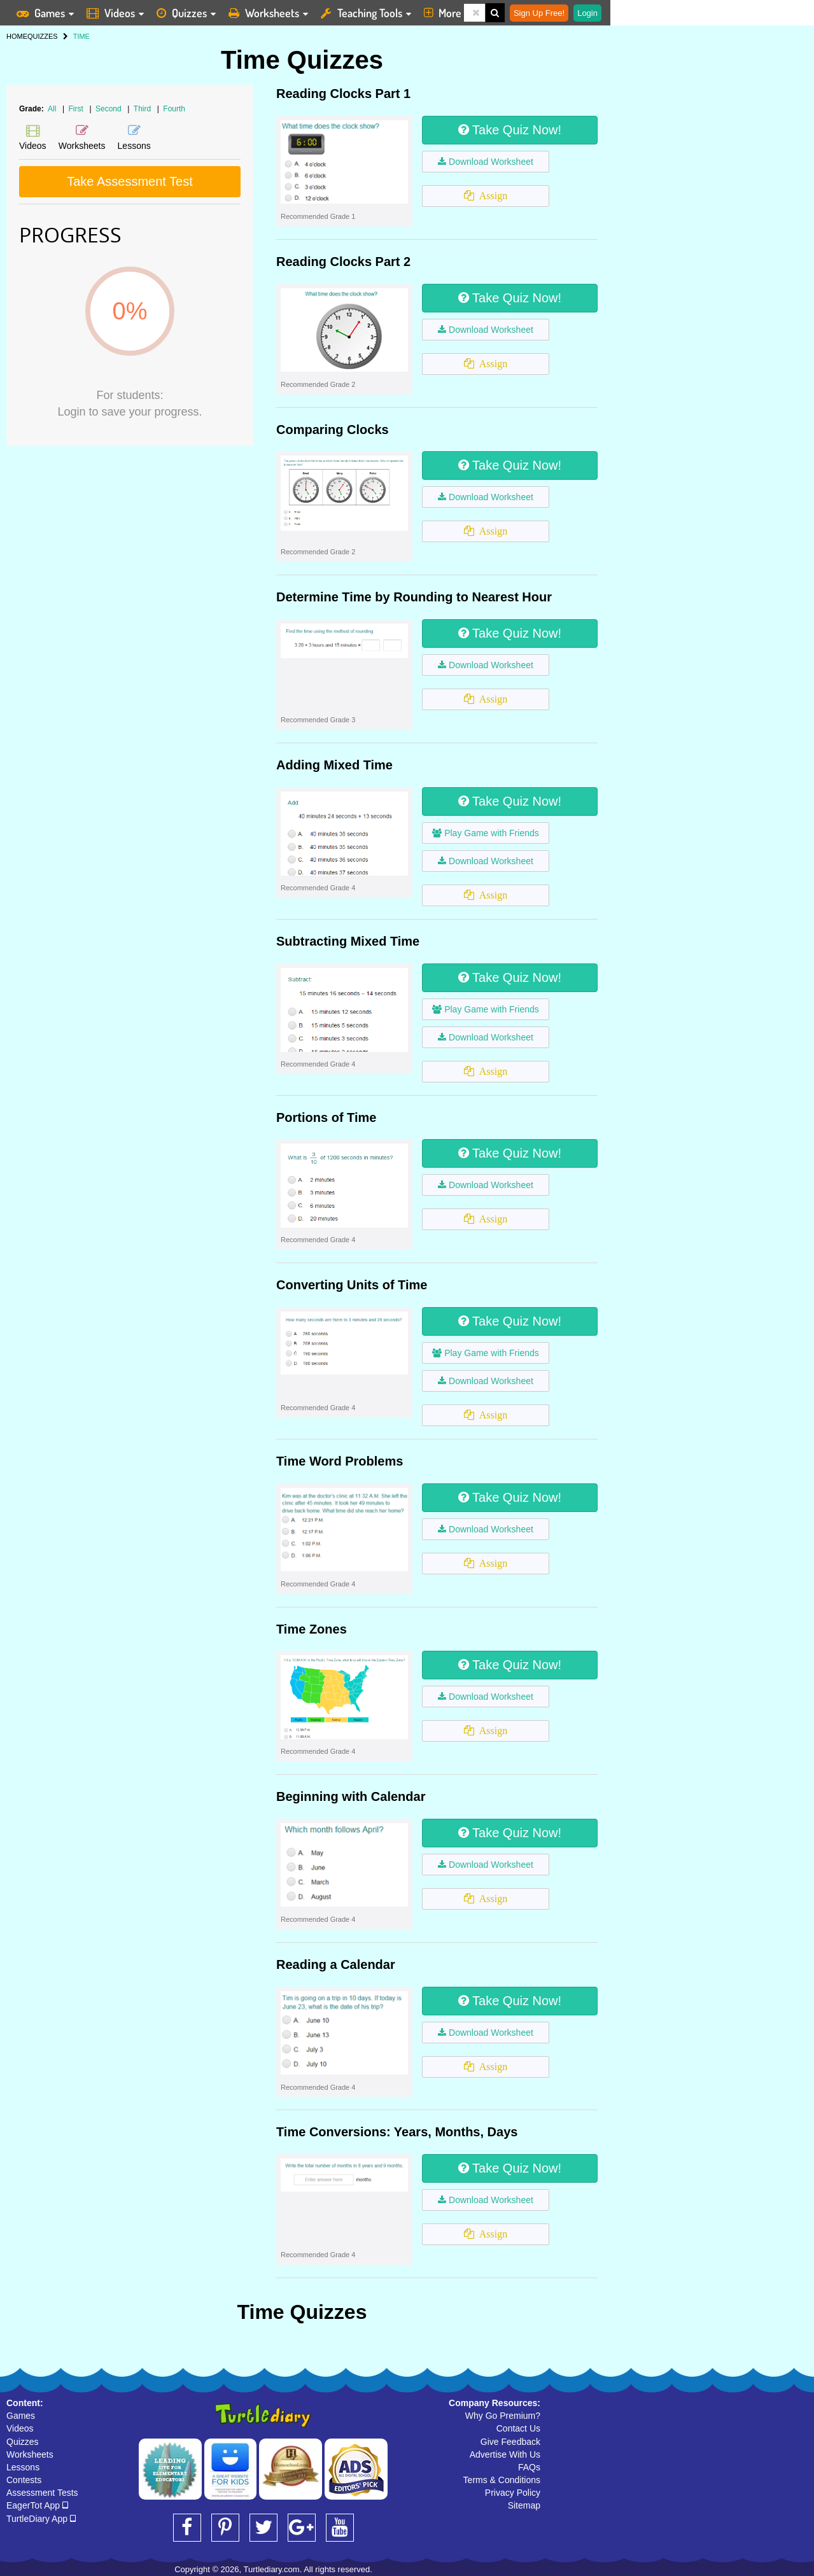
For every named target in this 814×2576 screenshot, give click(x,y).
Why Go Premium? (502, 2416)
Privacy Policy (512, 2493)
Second (109, 108)
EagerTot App (37, 2505)
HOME (16, 36)
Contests (23, 2480)
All (52, 108)
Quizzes (22, 2442)
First (77, 108)
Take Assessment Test (130, 181)
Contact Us (518, 2428)
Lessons (22, 2467)
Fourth (174, 108)
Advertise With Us (505, 2454)
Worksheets (29, 2454)
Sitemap (524, 2505)
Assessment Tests (42, 2493)
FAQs (529, 2467)
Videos (20, 2428)
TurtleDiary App (41, 2519)
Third (143, 108)
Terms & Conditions (501, 2480)
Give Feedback (510, 2442)
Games (20, 2416)
